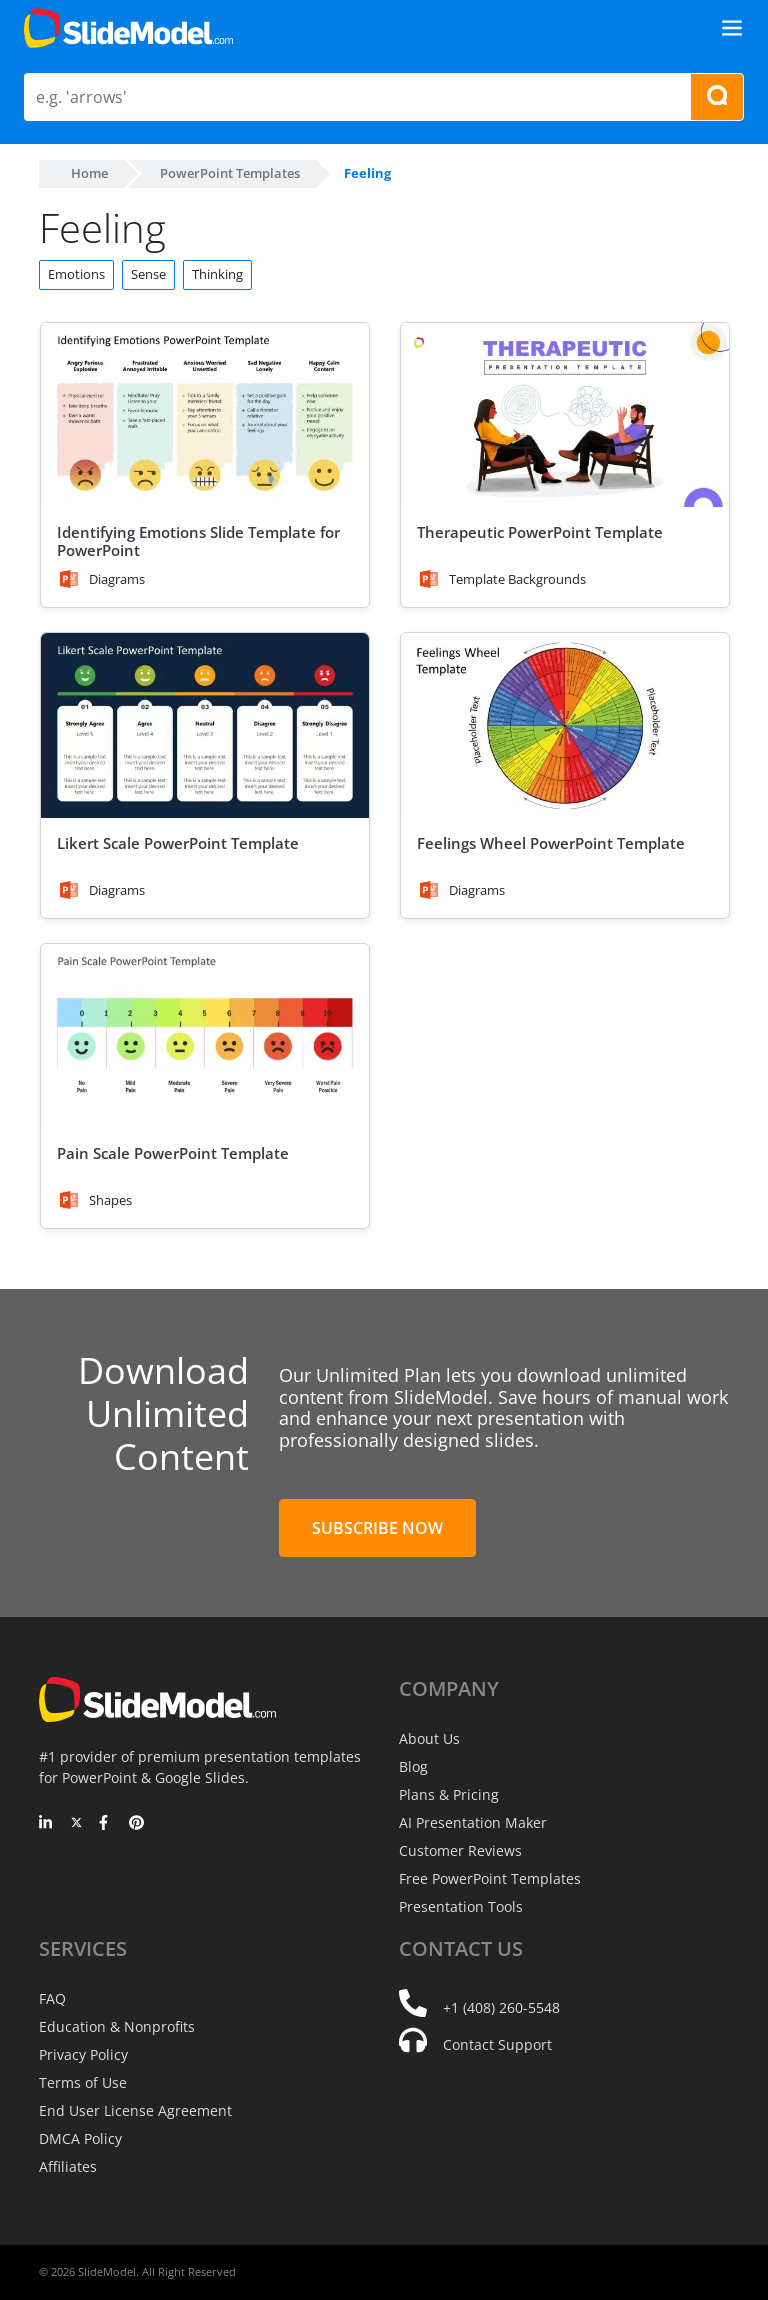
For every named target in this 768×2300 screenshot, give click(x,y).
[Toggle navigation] (732, 28)
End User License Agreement (135, 2110)
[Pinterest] (136, 1824)
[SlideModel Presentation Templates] (128, 28)
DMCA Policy (80, 2138)
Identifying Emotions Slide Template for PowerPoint (198, 541)
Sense (148, 274)
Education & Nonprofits (117, 2026)
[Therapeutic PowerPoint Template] (565, 415)
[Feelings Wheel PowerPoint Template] (565, 725)
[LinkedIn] (46, 1824)
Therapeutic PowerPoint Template (540, 532)
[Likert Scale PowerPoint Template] (205, 725)
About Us (429, 1738)
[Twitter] (76, 1824)
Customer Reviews (460, 1850)
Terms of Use (83, 2082)
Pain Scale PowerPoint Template (173, 1153)
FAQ (52, 1998)
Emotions (76, 274)
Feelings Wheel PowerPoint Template (551, 843)
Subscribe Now (377, 1528)
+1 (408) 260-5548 (501, 2007)
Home (89, 173)
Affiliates (68, 2166)
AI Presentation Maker (473, 1822)
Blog (413, 1766)
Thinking (217, 274)
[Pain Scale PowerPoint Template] (205, 1036)
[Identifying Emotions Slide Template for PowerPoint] (205, 415)
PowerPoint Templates (230, 173)
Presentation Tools (461, 1906)
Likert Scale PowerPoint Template (178, 843)
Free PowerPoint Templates (490, 1878)
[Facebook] (106, 1824)
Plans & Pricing (449, 1794)
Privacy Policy (83, 2054)
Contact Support (497, 2044)
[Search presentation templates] (717, 97)
